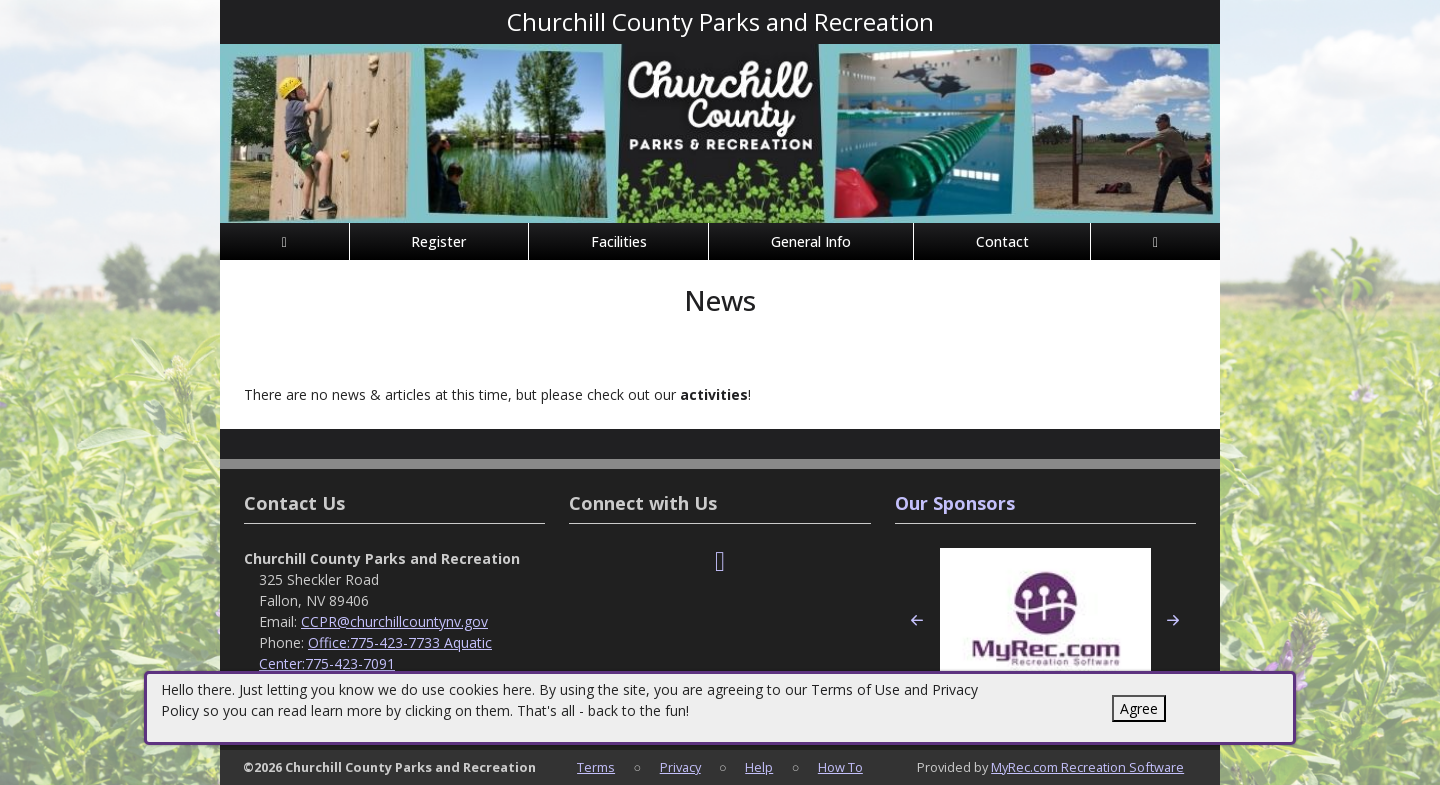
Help (759, 767)
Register (438, 241)
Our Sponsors (955, 503)
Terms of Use (855, 689)
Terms (596, 767)
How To (840, 767)
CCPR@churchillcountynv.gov (394, 621)
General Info (811, 241)
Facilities (619, 241)
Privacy (680, 767)
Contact (1002, 241)
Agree (1139, 708)
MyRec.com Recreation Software (1087, 767)
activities (714, 394)
